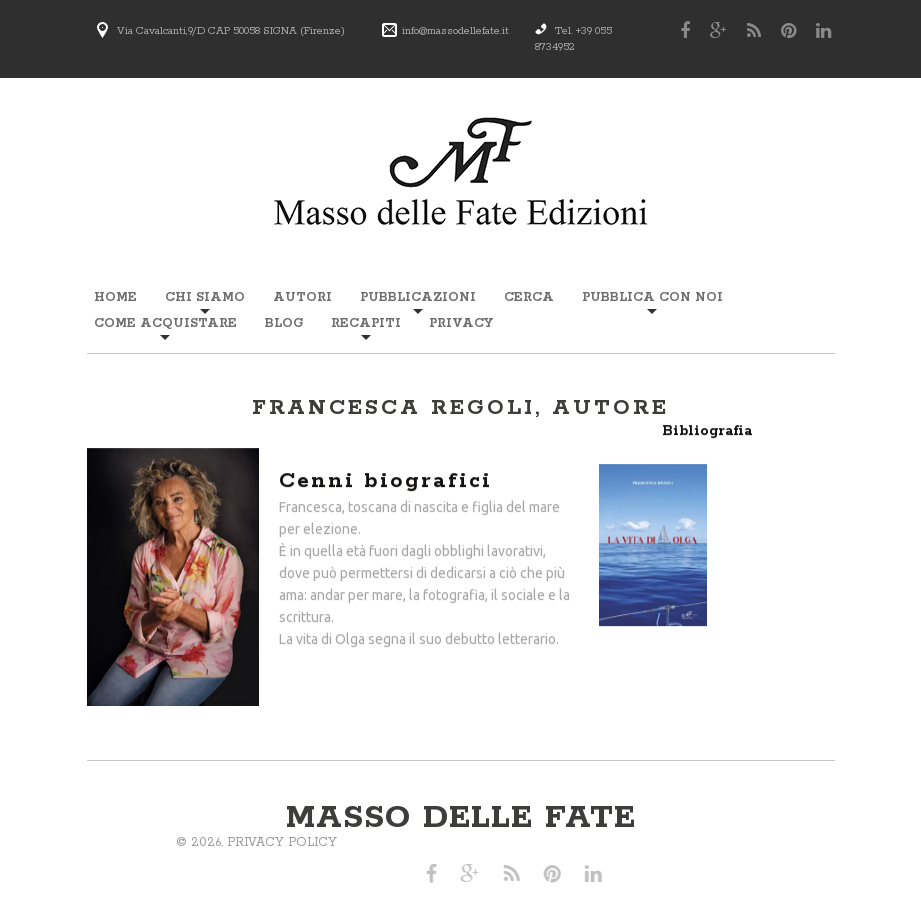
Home (115, 297)
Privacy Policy (97, 842)
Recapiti (366, 323)
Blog (284, 323)
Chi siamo (205, 297)
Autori (302, 297)
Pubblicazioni (418, 297)
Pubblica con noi (652, 297)
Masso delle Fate (461, 818)
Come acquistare (165, 323)
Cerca (529, 297)
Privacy (461, 323)
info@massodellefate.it (455, 31)
